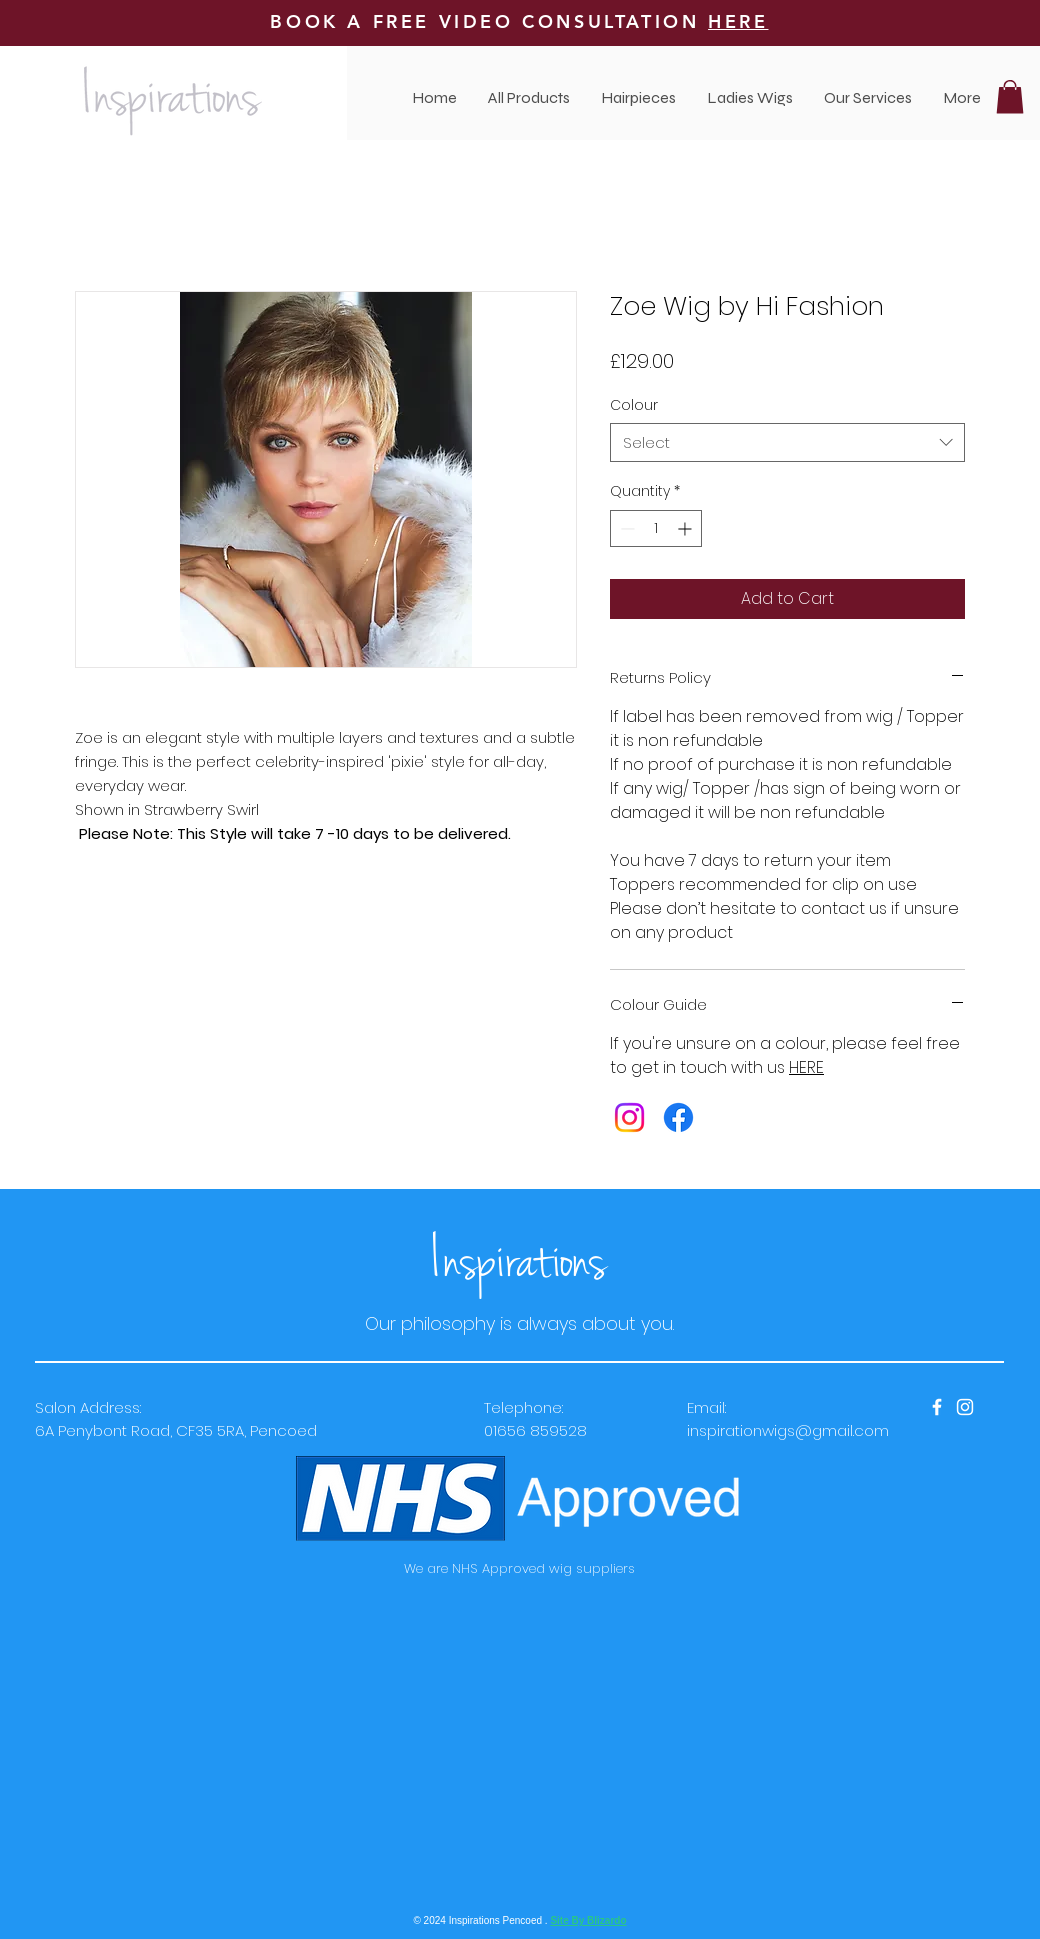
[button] (867, 97)
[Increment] (686, 528)
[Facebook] (678, 1117)
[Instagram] (629, 1117)
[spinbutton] (656, 528)
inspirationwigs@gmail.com (788, 1430)
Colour (634, 405)
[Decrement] (625, 528)
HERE (738, 21)
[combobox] (787, 442)
